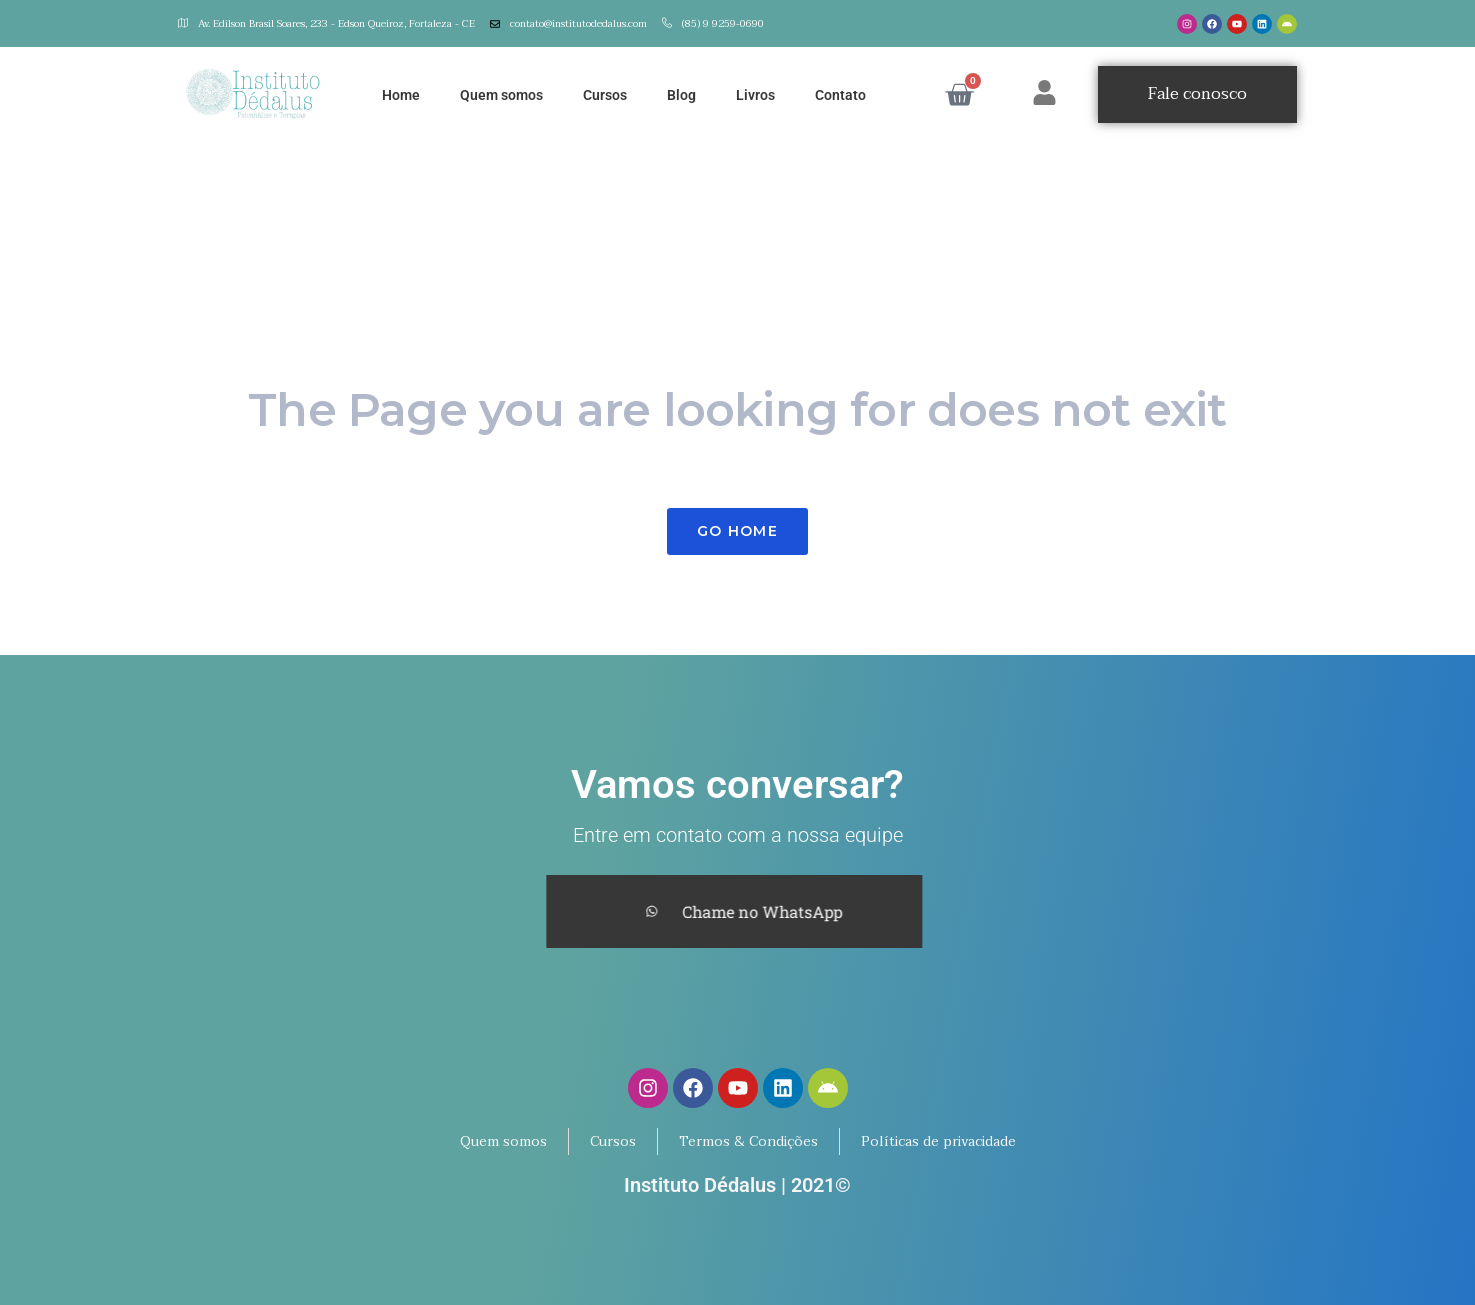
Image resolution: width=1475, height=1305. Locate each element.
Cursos (605, 95)
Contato (840, 95)
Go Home (737, 531)
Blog (681, 95)
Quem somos (501, 95)
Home (401, 95)
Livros (755, 95)
